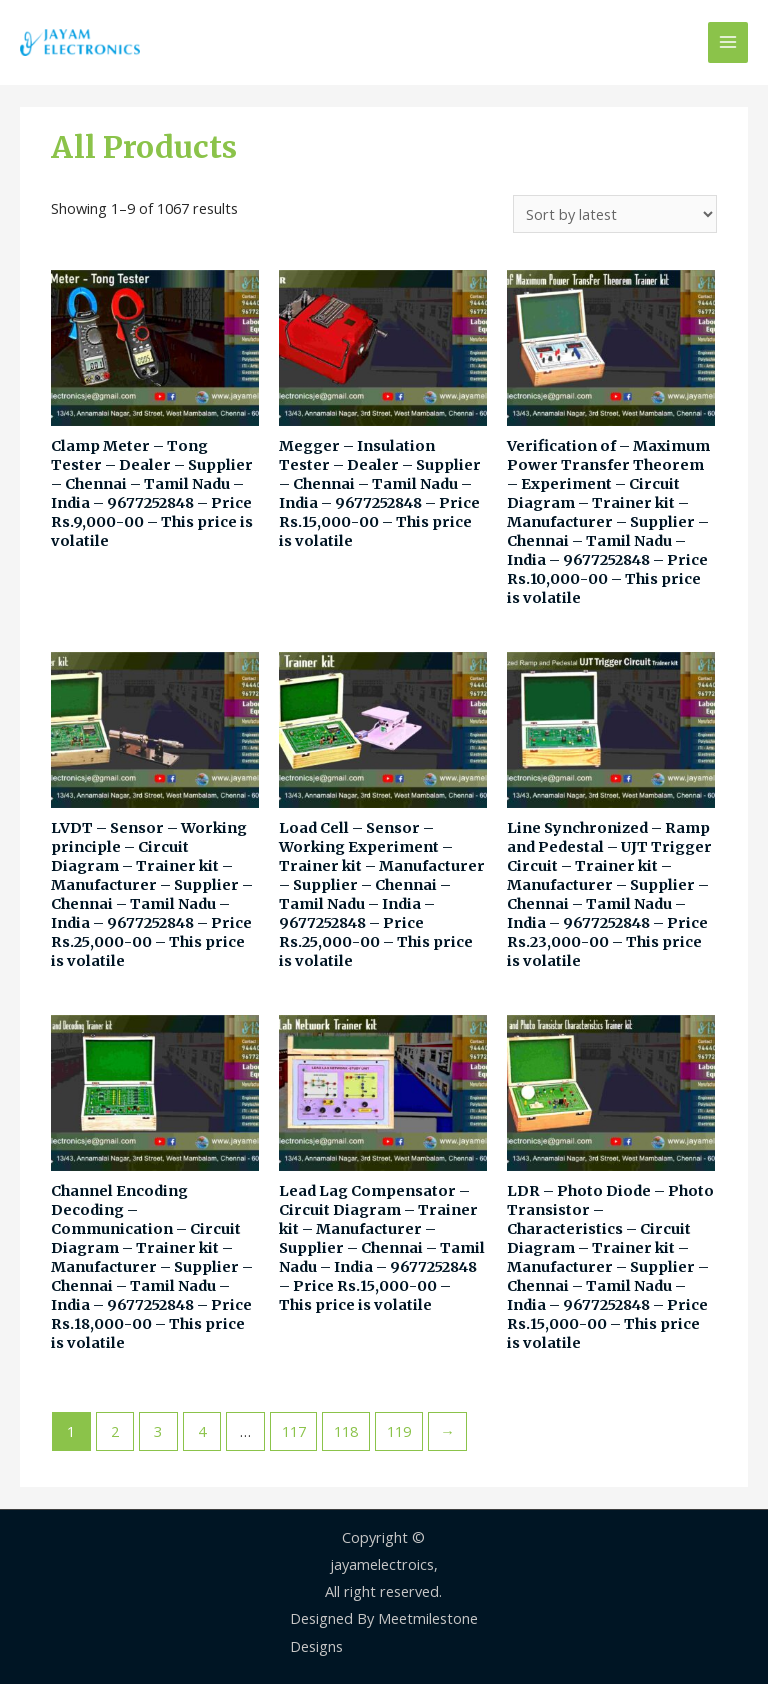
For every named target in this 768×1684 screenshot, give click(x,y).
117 (294, 1431)
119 (399, 1431)
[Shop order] (615, 214)
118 (346, 1431)
